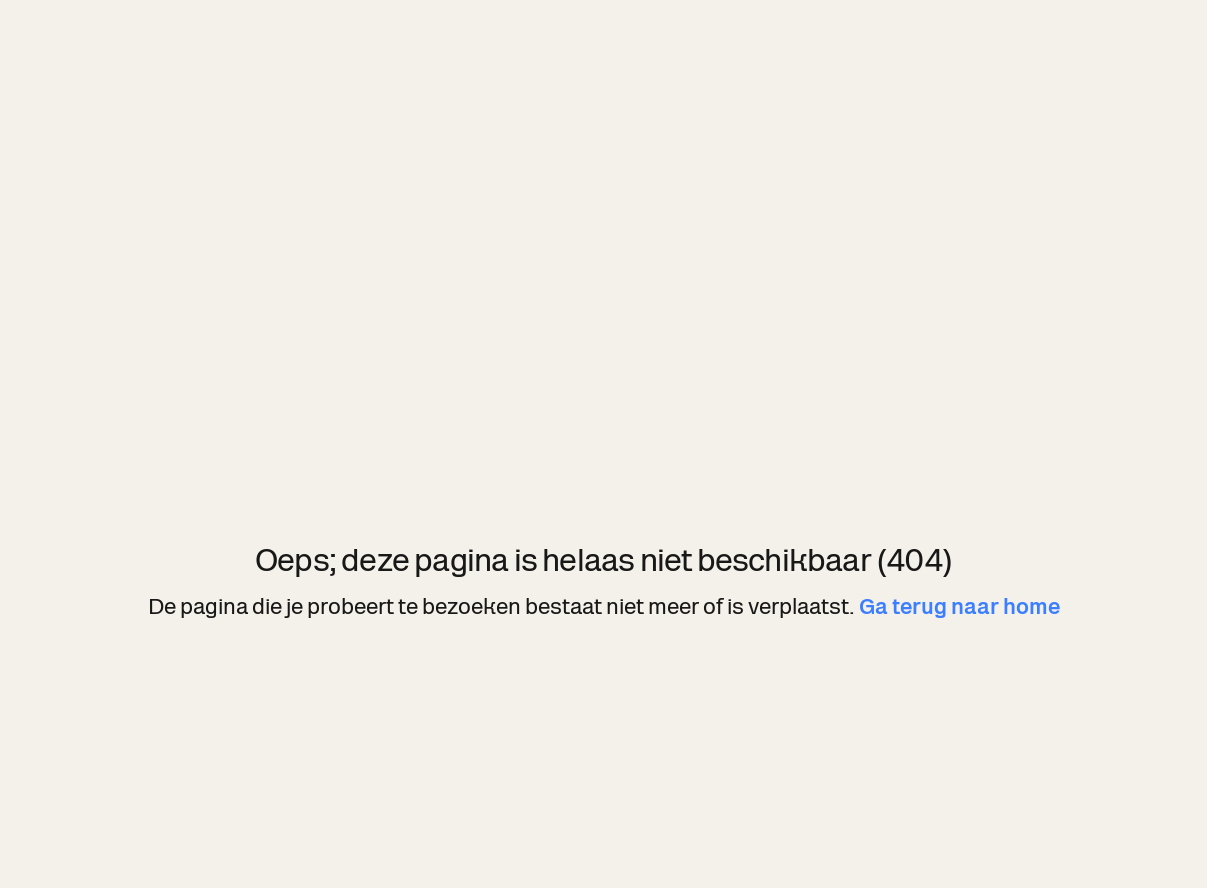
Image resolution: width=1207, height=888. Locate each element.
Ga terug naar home (959, 606)
